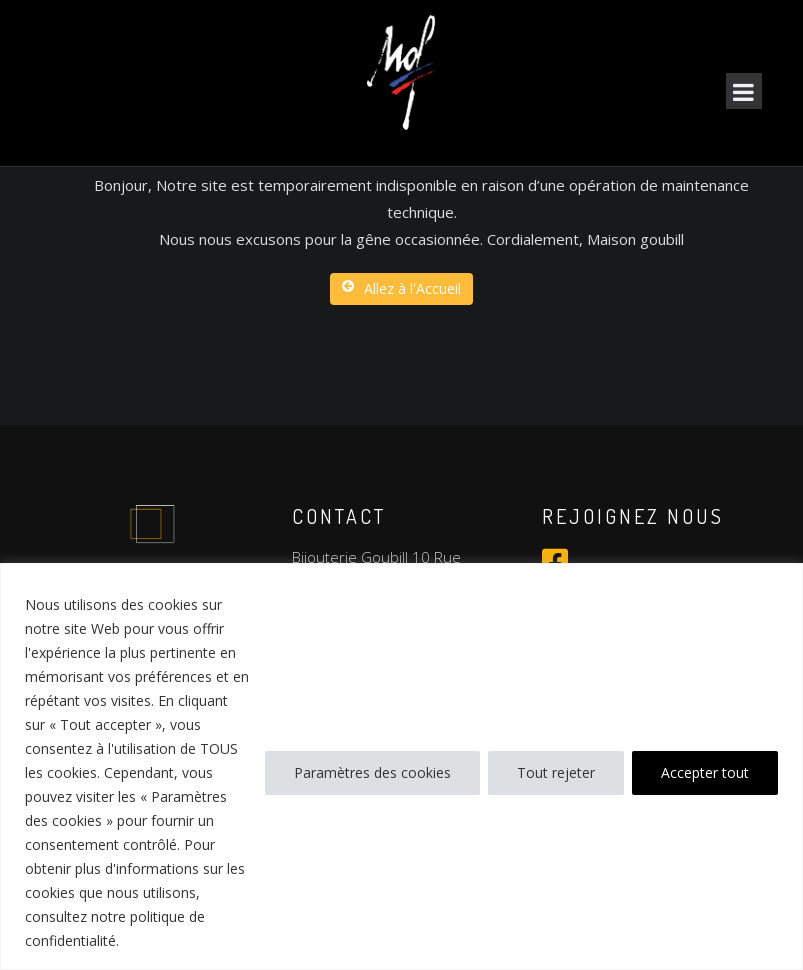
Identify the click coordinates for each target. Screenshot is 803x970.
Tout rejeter (556, 772)
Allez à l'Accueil (401, 288)
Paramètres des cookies (372, 772)
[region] (401, 766)
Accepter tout (705, 772)
